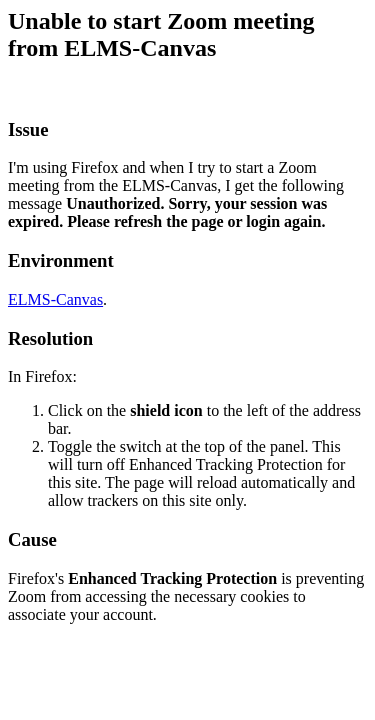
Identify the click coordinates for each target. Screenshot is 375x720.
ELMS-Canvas (55, 299)
